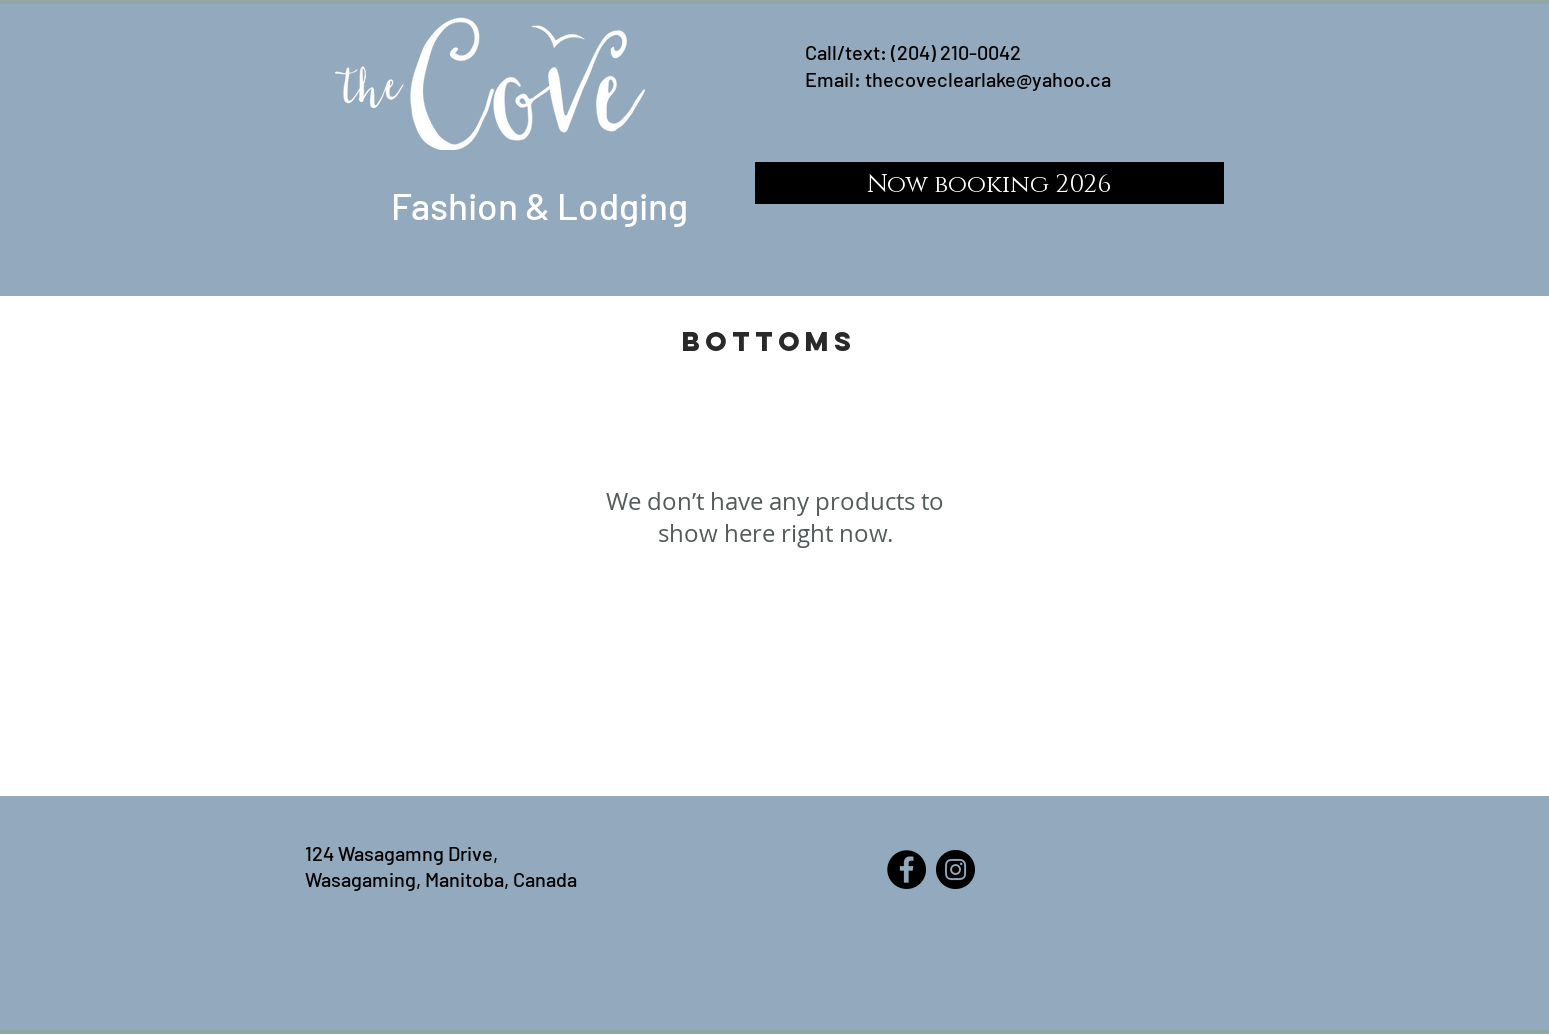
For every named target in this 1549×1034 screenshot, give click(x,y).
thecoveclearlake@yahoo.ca (988, 79)
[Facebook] (906, 869)
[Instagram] (955, 869)
